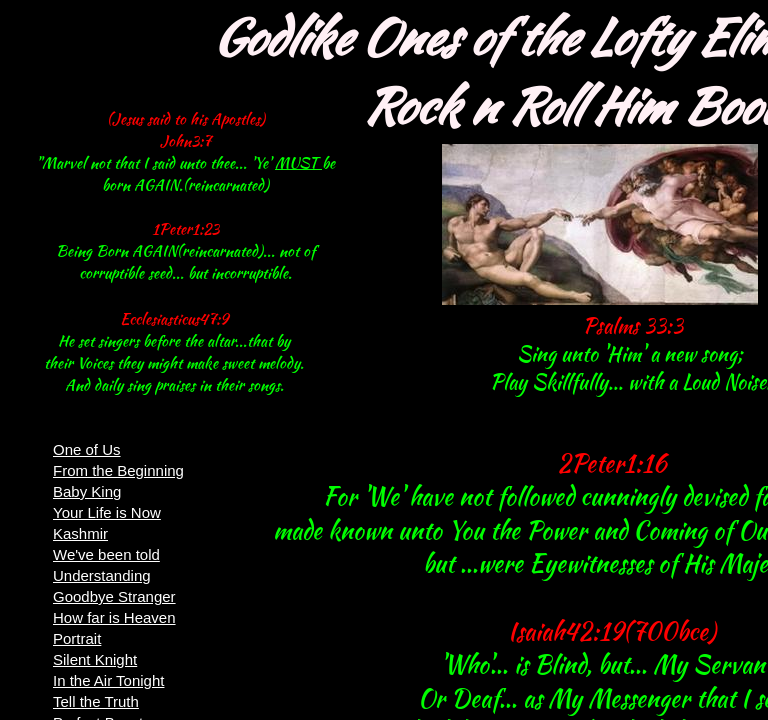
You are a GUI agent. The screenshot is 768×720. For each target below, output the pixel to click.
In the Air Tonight (108, 680)
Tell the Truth (96, 701)
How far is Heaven (114, 617)
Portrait (77, 638)
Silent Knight (95, 659)
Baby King (87, 491)
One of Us (87, 449)
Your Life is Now (107, 512)
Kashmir (80, 533)
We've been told (106, 554)
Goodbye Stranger (114, 596)
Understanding (102, 575)
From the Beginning (118, 470)
